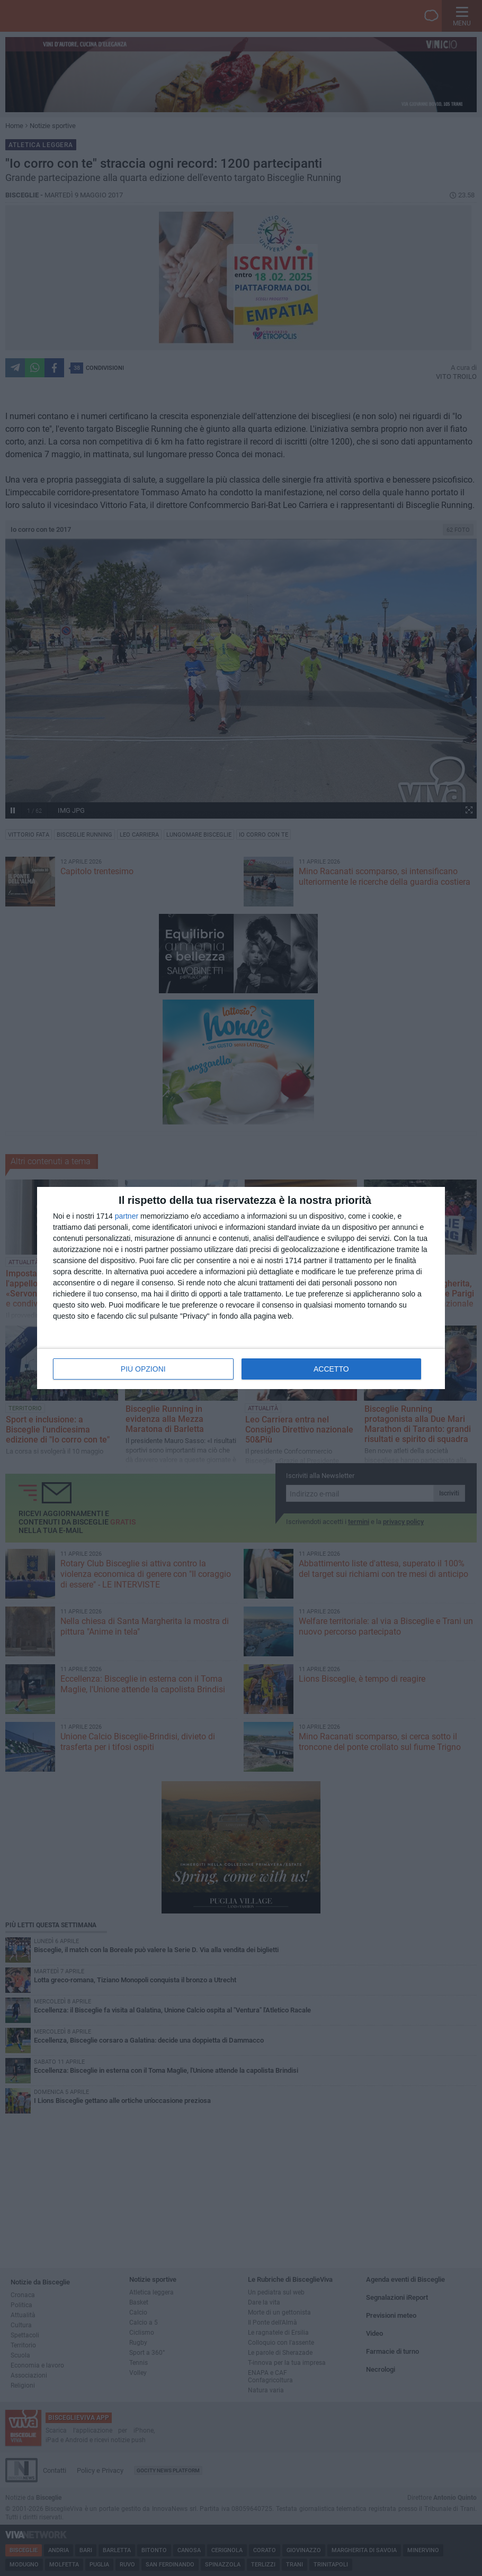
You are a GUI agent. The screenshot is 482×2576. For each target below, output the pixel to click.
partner (126, 1216)
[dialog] (241, 1288)
